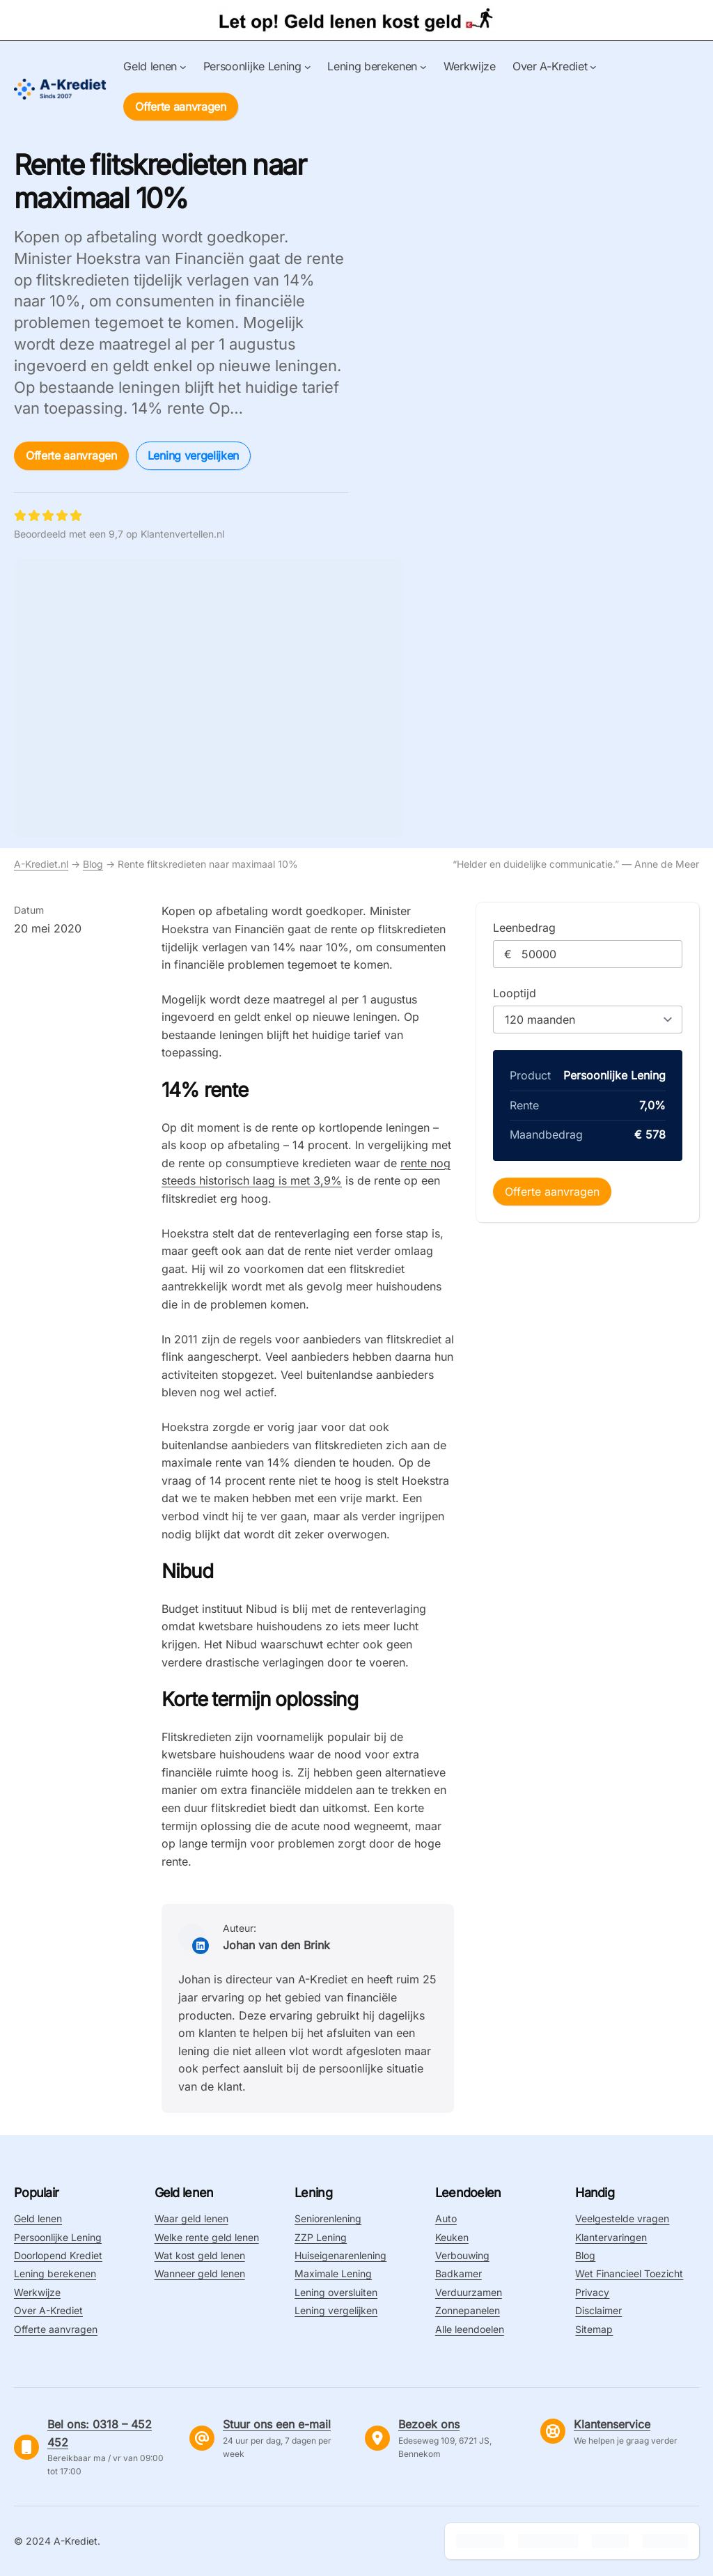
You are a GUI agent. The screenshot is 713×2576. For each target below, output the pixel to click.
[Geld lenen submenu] (183, 66)
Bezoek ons (429, 2424)
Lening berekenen (55, 2273)
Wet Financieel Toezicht (629, 2273)
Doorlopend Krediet (58, 2255)
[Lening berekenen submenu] (423, 66)
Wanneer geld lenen (200, 2273)
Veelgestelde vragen (622, 2218)
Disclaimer (598, 2310)
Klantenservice (612, 2424)
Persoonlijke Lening (58, 2237)
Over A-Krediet (48, 2310)
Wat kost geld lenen (200, 2255)
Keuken (452, 2237)
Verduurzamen (468, 2292)
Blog (93, 864)
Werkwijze (37, 2292)
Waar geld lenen (191, 2218)
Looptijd (514, 993)
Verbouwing (462, 2255)
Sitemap (594, 2329)
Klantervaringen (611, 2237)
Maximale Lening (333, 2273)
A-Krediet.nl (41, 864)
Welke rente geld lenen (207, 2237)
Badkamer (458, 2273)
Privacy (592, 2292)
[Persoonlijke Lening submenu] (307, 66)
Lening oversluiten (336, 2292)
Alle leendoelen (469, 2329)
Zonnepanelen (467, 2310)
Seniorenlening (328, 2218)
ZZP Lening (321, 2237)
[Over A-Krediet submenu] (593, 66)
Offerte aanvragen (180, 107)
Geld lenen (38, 2218)
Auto (446, 2218)
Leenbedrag (524, 928)
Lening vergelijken (193, 455)
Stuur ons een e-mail (277, 2424)
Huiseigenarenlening (340, 2255)
